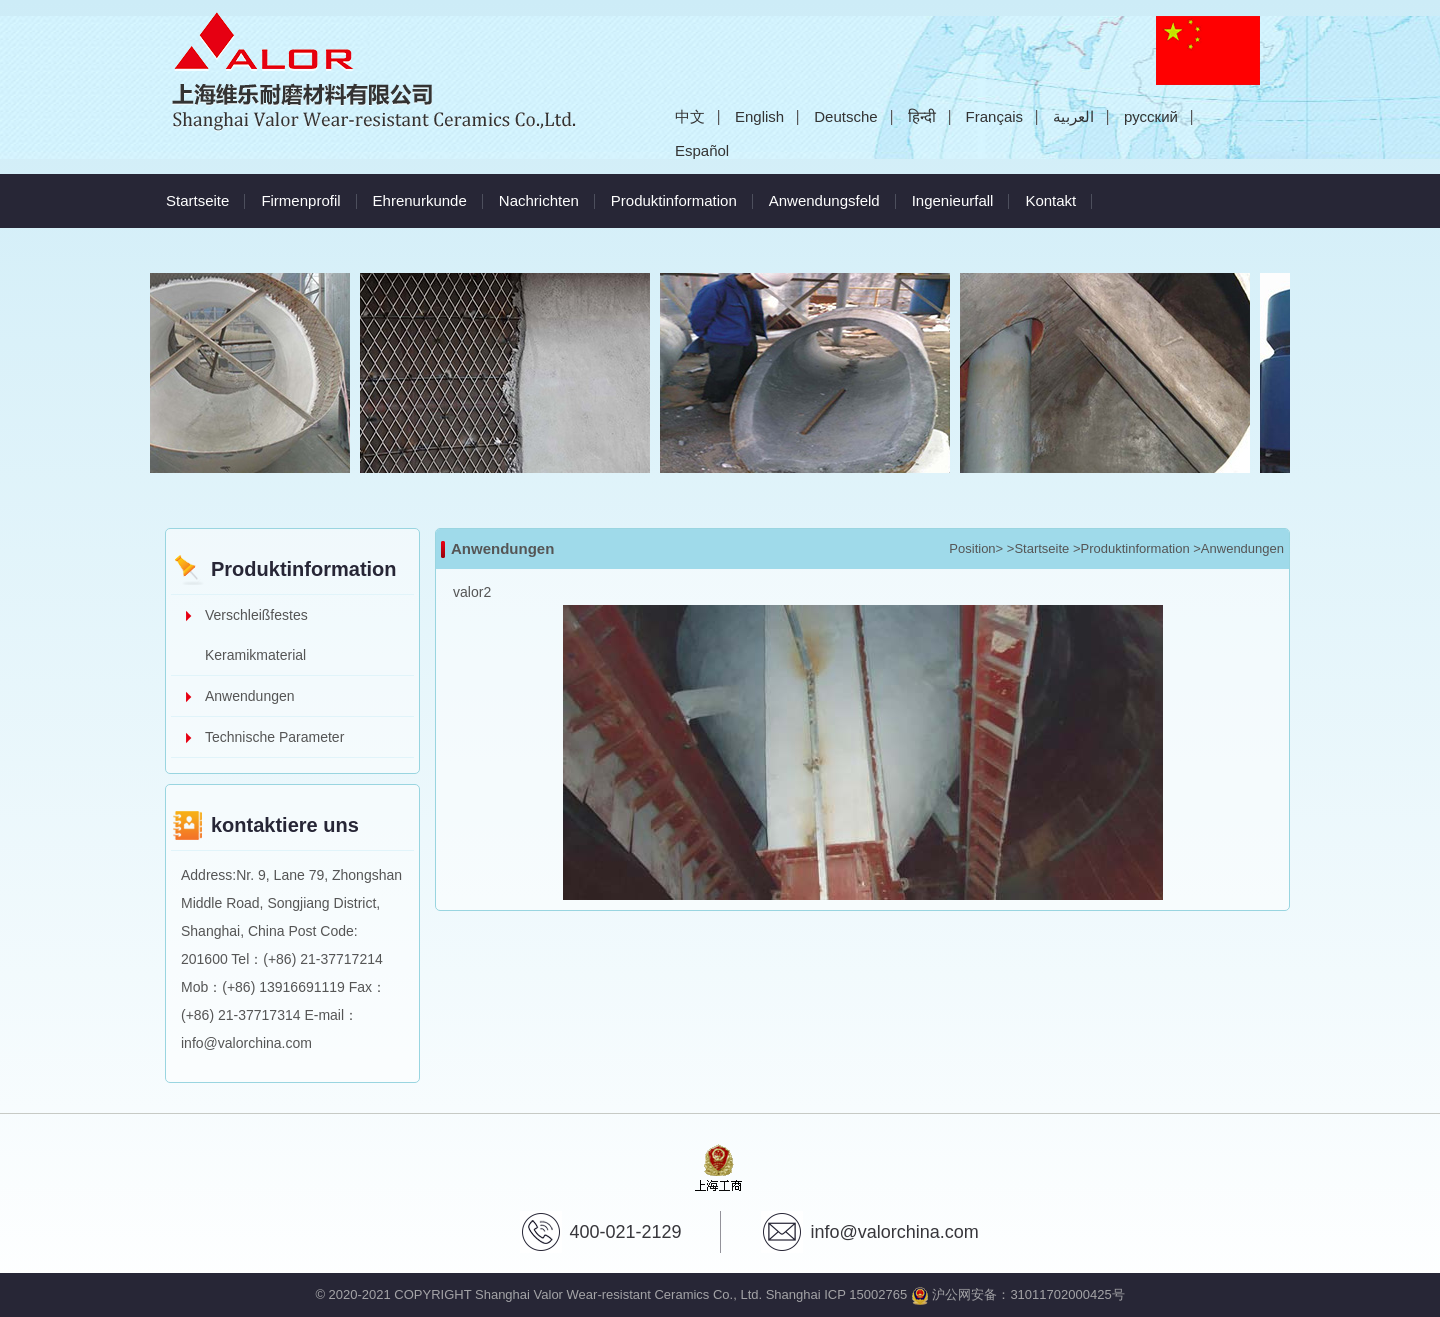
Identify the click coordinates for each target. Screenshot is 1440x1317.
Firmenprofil (300, 200)
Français (995, 116)
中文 (690, 116)
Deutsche (845, 116)
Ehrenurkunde (420, 200)
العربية (1073, 116)
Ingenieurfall (953, 200)
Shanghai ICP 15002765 (836, 1294)
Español (702, 150)
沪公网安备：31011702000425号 (1018, 1294)
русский (1151, 116)
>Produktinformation (1131, 548)
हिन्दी (922, 116)
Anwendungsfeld (824, 200)
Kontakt (1050, 200)
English (759, 116)
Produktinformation (674, 200)
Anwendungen (250, 696)
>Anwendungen (1238, 548)
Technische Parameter (274, 737)
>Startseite (1038, 548)
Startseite (197, 200)
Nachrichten (539, 200)
